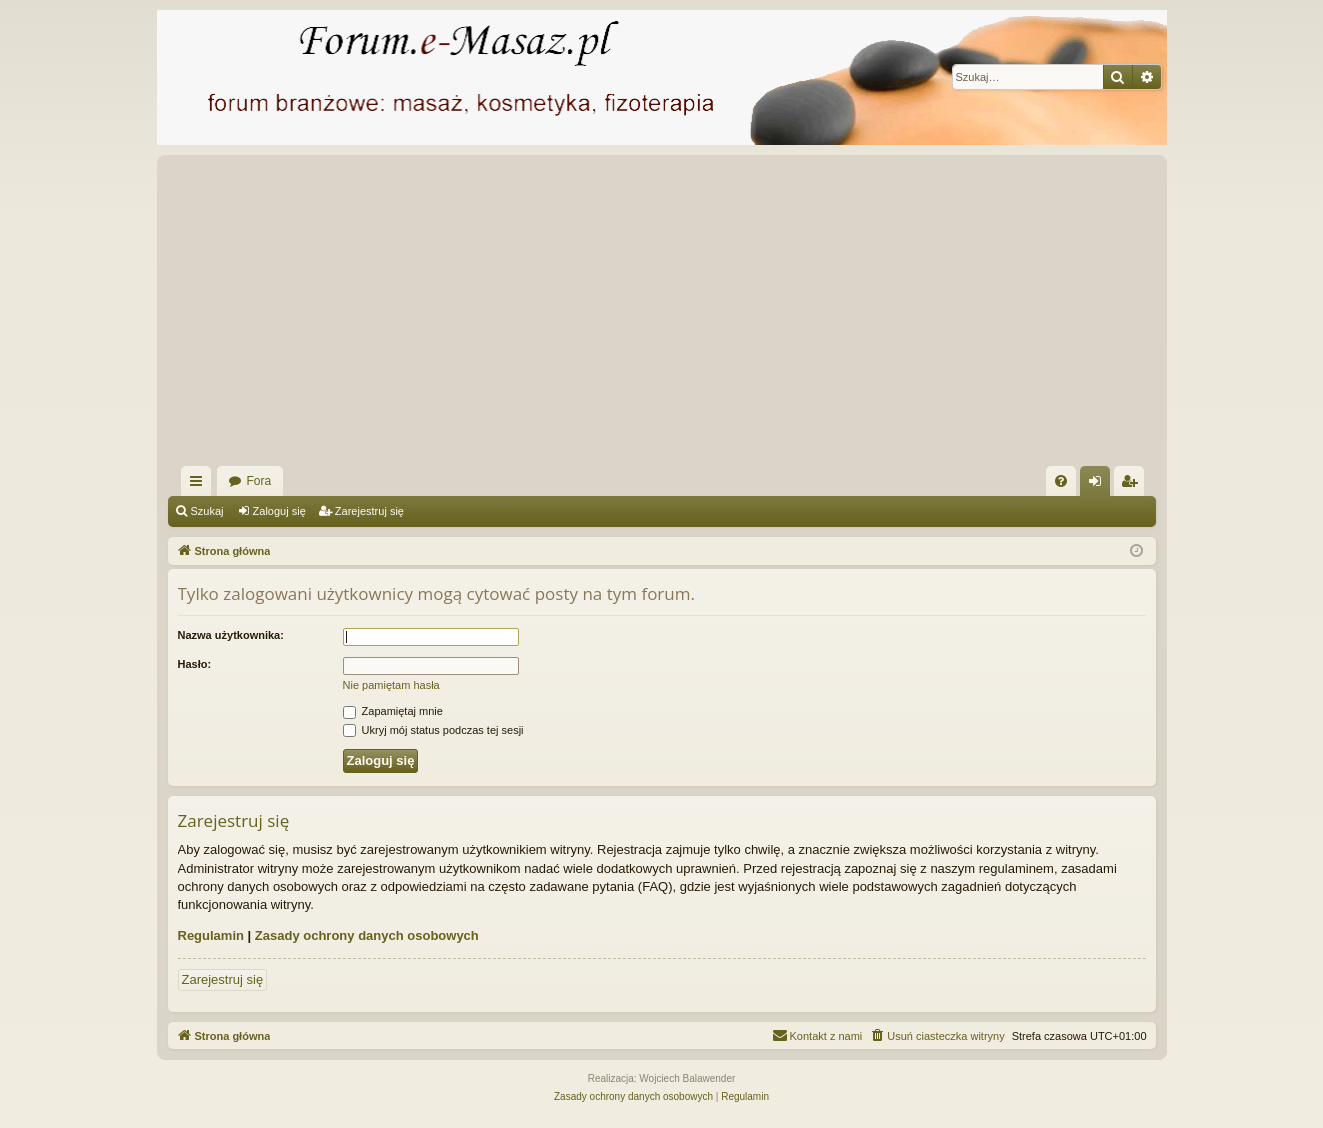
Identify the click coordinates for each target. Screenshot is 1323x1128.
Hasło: (195, 664)
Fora (259, 481)
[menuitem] (1061, 481)
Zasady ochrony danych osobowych (367, 935)
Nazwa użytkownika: (231, 635)
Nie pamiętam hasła (391, 685)
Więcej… (200, 485)
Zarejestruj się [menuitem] (1133, 485)
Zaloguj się (279, 511)
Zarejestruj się (369, 511)
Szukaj (207, 511)
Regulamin (211, 935)
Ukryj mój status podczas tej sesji (433, 730)
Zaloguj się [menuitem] (1098, 485)
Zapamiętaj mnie (393, 711)
